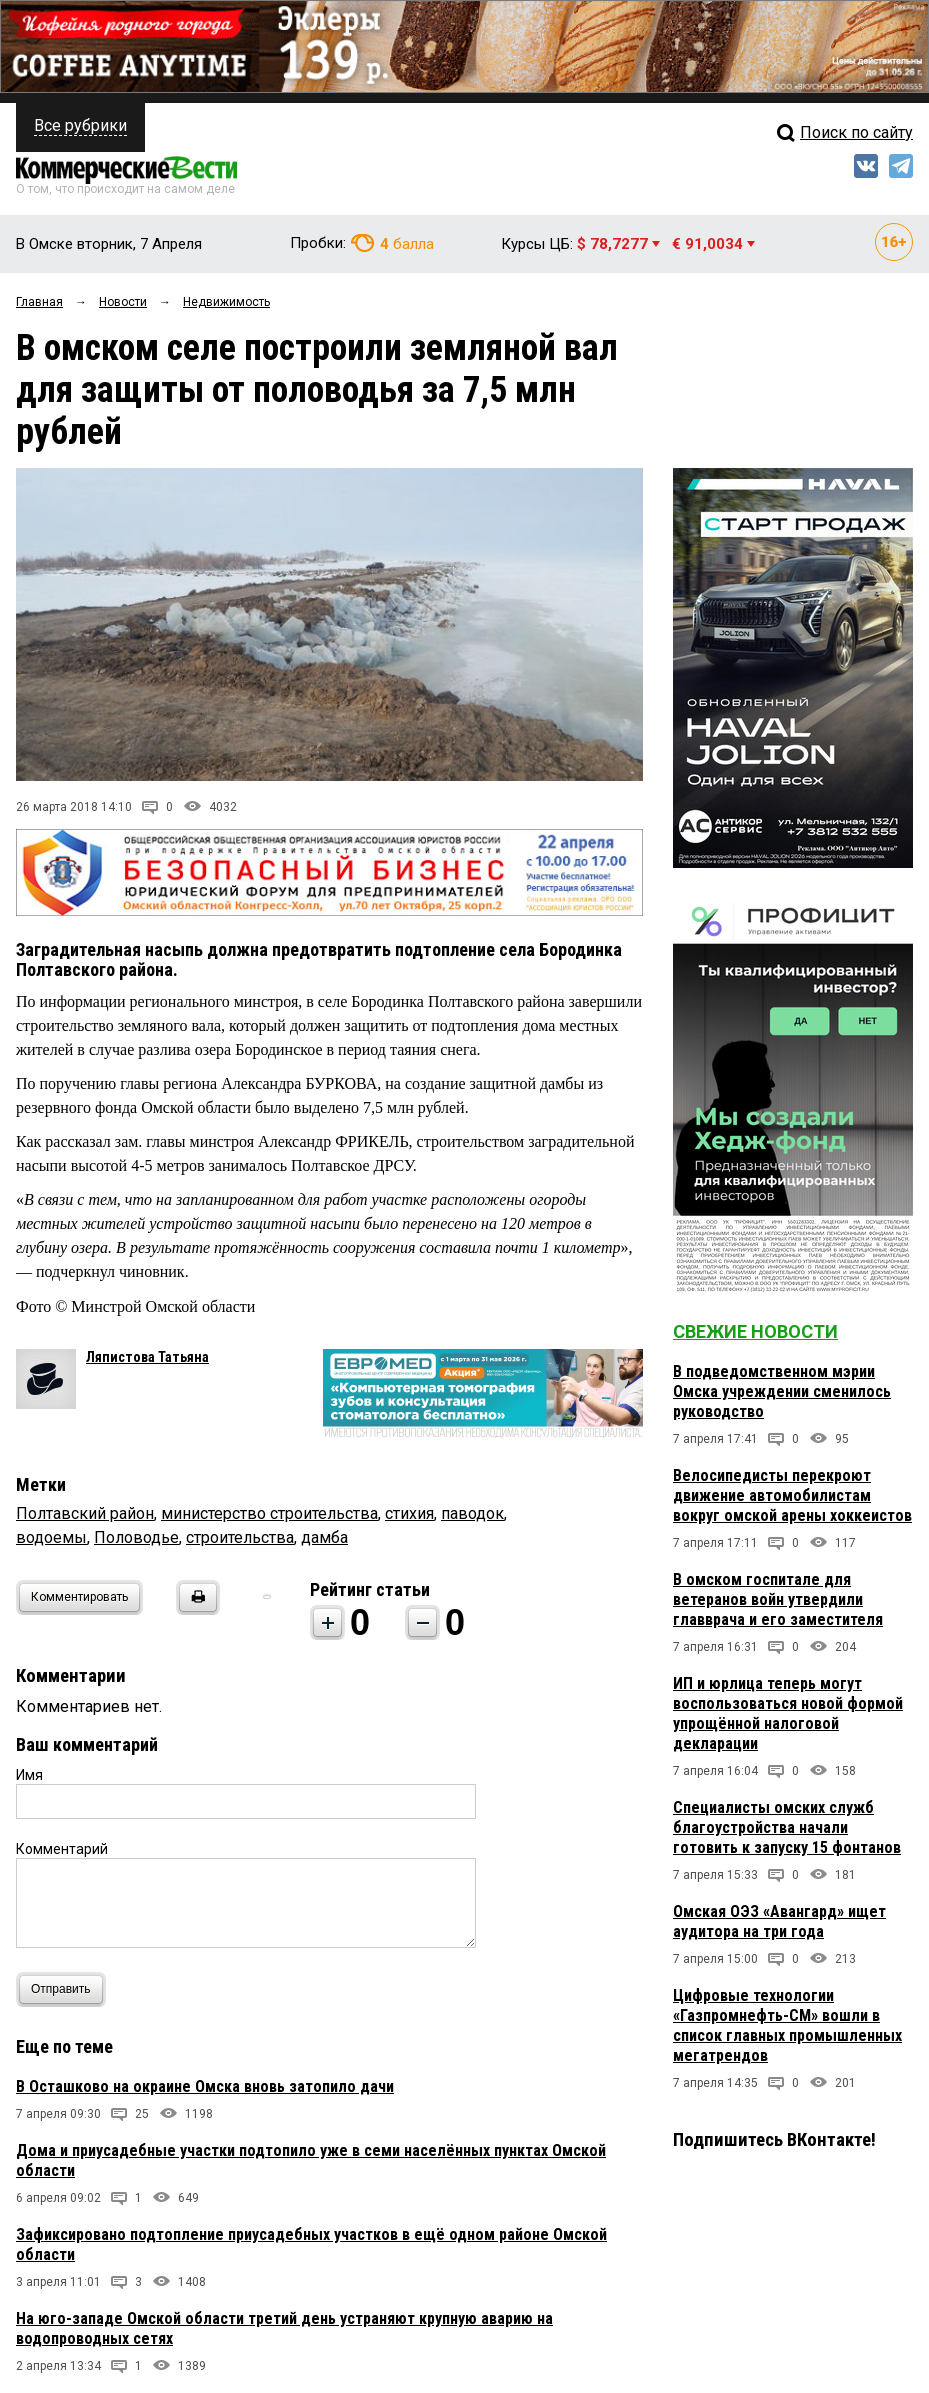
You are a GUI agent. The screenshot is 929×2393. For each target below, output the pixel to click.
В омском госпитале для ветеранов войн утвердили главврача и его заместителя (778, 1599)
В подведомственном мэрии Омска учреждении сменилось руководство (782, 1391)
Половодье (136, 1537)
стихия (409, 1513)
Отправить (65, 1989)
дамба (324, 1537)
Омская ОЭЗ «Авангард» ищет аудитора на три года (779, 1921)
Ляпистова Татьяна (147, 1357)
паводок (472, 1513)
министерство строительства (269, 1513)
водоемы (51, 1537)
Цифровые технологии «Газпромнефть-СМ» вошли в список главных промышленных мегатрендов (787, 2025)
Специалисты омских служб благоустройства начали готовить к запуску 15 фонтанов (787, 1827)
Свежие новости (755, 1331)
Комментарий (62, 1849)
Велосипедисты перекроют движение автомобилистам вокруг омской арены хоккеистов (792, 1495)
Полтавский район (85, 1513)
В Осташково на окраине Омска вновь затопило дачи (205, 2086)
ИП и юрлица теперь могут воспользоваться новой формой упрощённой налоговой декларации (788, 1713)
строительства (240, 1537)
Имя (29, 1775)
